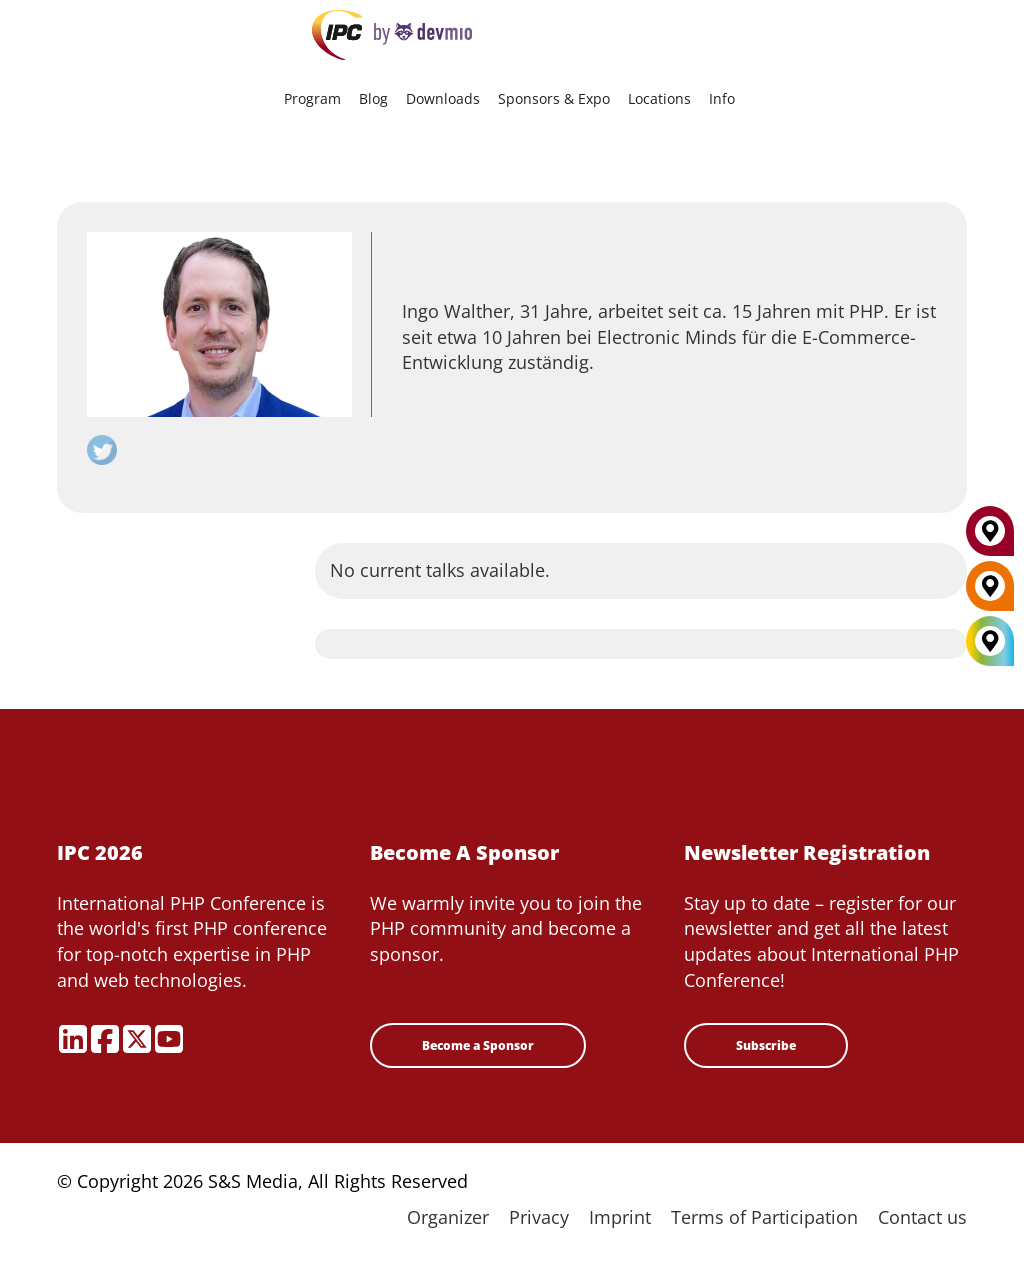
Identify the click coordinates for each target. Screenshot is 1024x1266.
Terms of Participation (764, 1217)
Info (722, 98)
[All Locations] (990, 641)
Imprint (620, 1217)
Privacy (539, 1217)
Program (312, 98)
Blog (373, 98)
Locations (659, 98)
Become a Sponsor (478, 1045)
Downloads (443, 98)
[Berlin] (990, 594)
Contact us (922, 1217)
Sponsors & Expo (554, 98)
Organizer (448, 1217)
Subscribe (766, 1045)
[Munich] (990, 539)
